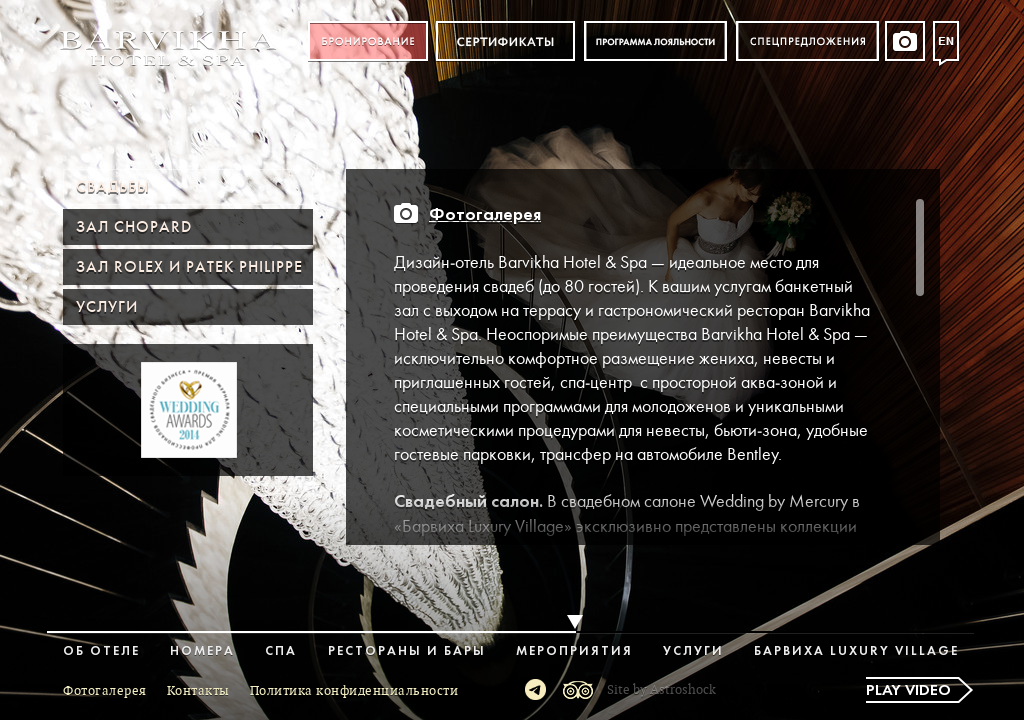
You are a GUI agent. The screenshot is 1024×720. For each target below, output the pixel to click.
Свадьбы (113, 187)
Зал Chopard (134, 227)
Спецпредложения (807, 41)
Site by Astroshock (661, 690)
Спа (281, 651)
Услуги (107, 307)
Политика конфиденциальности (354, 691)
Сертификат (505, 41)
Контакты (198, 691)
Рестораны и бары (407, 651)
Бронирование (368, 41)
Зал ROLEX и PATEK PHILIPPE (189, 267)
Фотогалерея (485, 215)
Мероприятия (574, 651)
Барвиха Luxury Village (856, 651)
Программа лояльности (655, 41)
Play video (908, 691)
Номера (202, 651)
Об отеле (101, 651)
